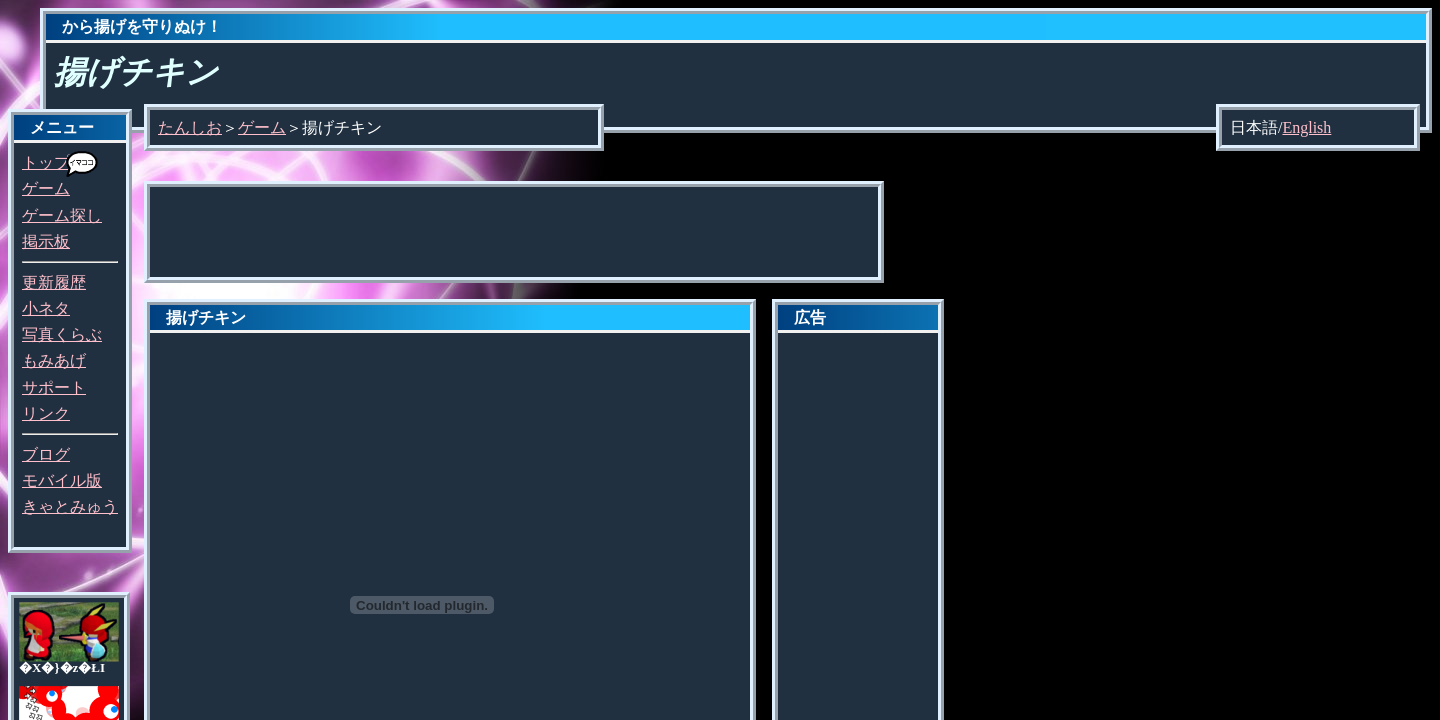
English (1306, 127)
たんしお (190, 127)
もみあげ (54, 360)
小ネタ (46, 308)
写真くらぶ (62, 334)
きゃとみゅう (70, 506)
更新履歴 (54, 282)
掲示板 (46, 241)
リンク (46, 413)
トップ (46, 162)
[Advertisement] (514, 232)
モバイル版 (62, 480)
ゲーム (46, 188)
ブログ (46, 454)
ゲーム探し (62, 215)
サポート (54, 387)
